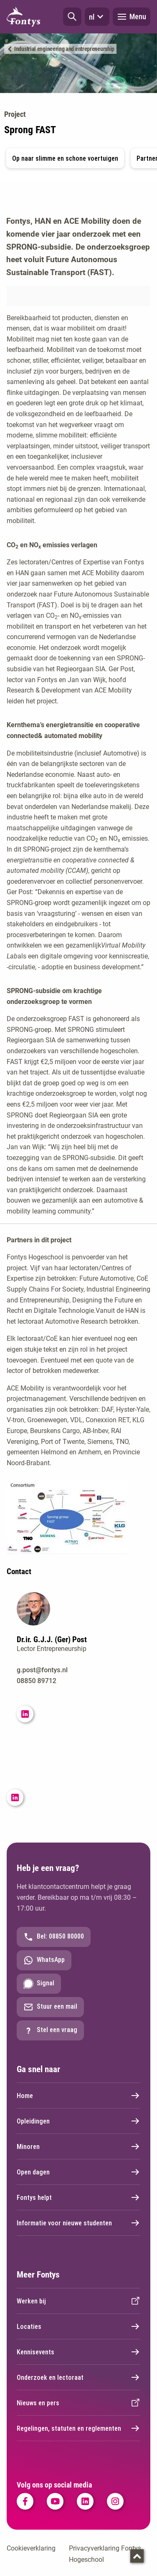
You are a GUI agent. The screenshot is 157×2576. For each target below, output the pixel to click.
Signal (38, 1984)
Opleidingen (78, 2121)
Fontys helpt (78, 2197)
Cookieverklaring (31, 2548)
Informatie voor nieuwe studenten (78, 2223)
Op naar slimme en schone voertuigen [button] (65, 158)
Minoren (78, 2146)
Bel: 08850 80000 (53, 1937)
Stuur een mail (50, 2007)
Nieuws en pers (78, 2403)
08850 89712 (36, 1681)
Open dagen (78, 2172)
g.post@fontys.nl (42, 1670)
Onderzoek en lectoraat (78, 2377)
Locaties (78, 2326)
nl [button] (97, 17)
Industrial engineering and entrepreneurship (64, 49)
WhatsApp (44, 1960)
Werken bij (78, 2301)
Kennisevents (78, 2352)
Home (78, 2096)
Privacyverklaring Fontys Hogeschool (105, 2553)
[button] (72, 17)
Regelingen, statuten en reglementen (78, 2428)
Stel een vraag (50, 2030)
